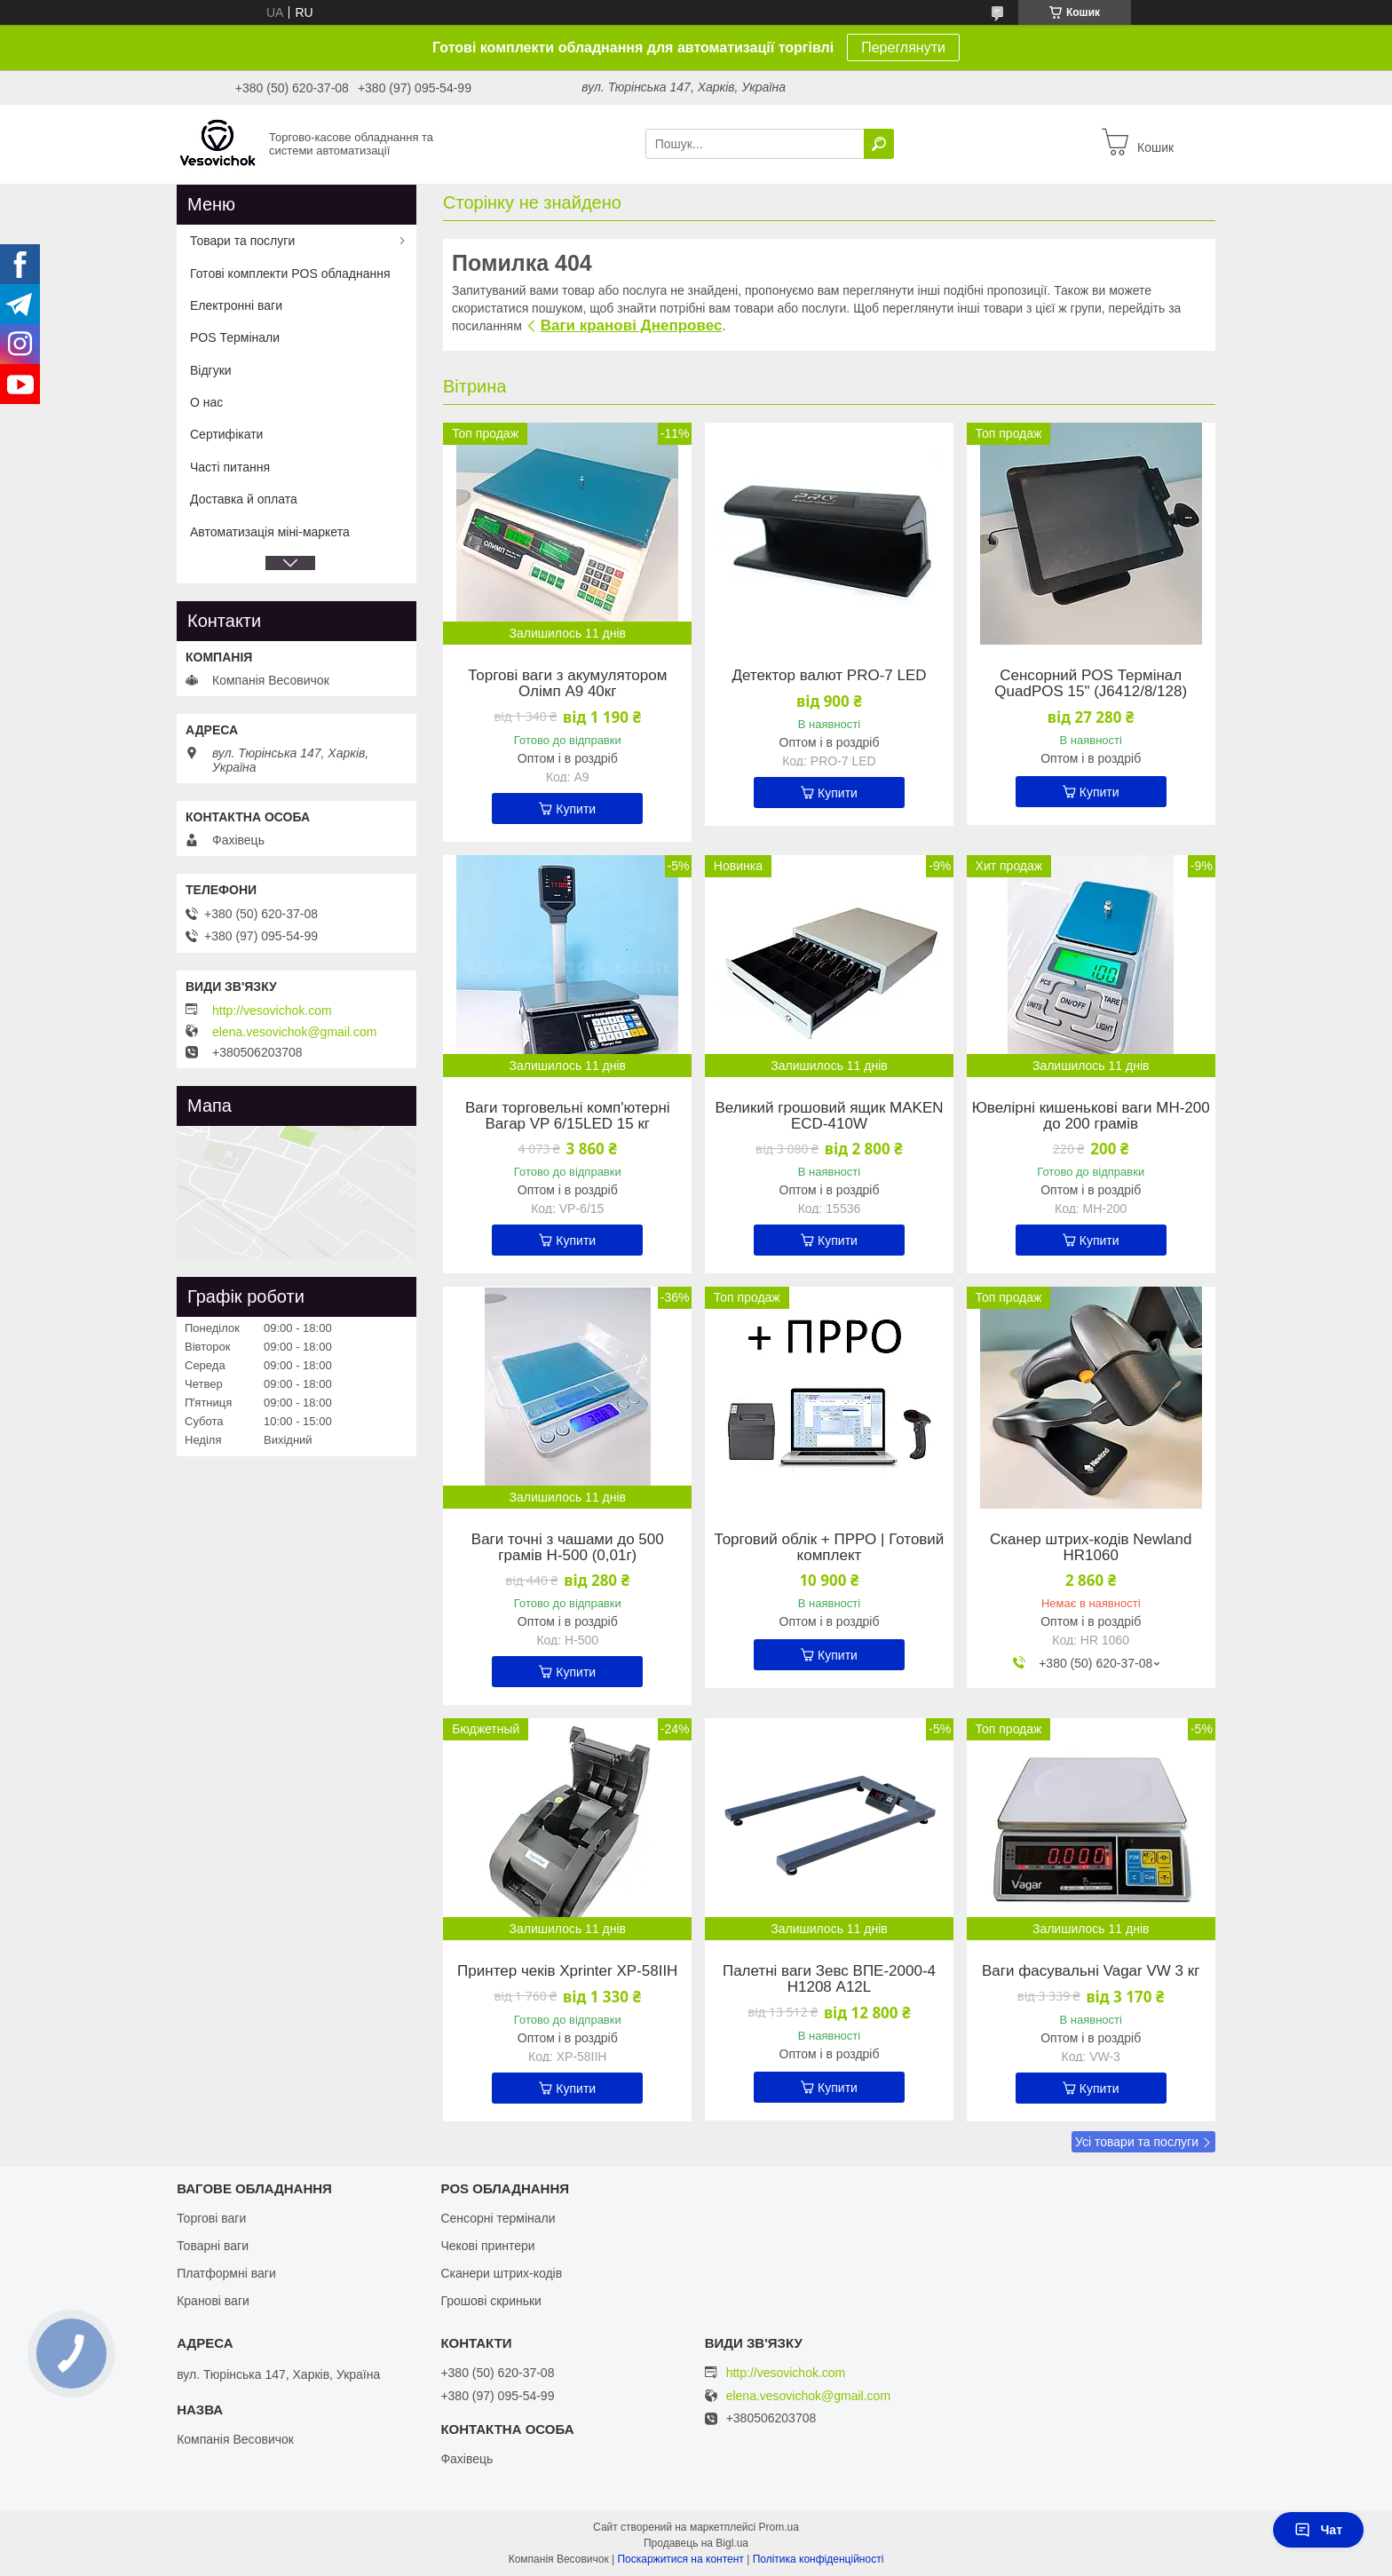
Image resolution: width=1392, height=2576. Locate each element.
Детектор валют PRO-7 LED (829, 676)
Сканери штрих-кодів (501, 2273)
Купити (576, 809)
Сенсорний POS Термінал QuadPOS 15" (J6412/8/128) (1090, 684)
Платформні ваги (226, 2273)
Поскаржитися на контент (680, 2559)
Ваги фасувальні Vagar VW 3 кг (1090, 1971)
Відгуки (211, 370)
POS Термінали (235, 337)
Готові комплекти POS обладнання (290, 273)
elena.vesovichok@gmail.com (294, 1032)
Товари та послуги (242, 241)
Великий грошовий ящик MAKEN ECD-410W (829, 1116)
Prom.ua (779, 2527)
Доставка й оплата (243, 499)
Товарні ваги (213, 2246)
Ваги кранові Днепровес (632, 325)
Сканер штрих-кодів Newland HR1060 (1090, 1548)
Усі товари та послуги (1136, 2142)
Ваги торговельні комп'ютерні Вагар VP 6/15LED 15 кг (567, 1116)
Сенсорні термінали (497, 2218)
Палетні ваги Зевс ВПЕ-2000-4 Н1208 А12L (829, 1979)
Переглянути (903, 47)
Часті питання (230, 467)
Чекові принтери (487, 2246)
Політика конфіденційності (818, 2559)
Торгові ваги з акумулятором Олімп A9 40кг (567, 684)
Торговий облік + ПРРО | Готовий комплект (830, 1548)
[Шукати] (879, 144)
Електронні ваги (236, 305)
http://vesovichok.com (272, 1010)
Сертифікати (226, 434)
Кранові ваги (213, 2301)
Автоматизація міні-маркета (270, 532)
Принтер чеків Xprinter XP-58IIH (567, 1971)
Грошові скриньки (491, 2301)
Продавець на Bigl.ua (696, 2543)
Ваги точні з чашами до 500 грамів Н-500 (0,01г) (567, 1548)
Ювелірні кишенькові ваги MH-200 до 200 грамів (1091, 1116)
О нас (206, 402)
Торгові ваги (211, 2218)
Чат (1318, 2530)
